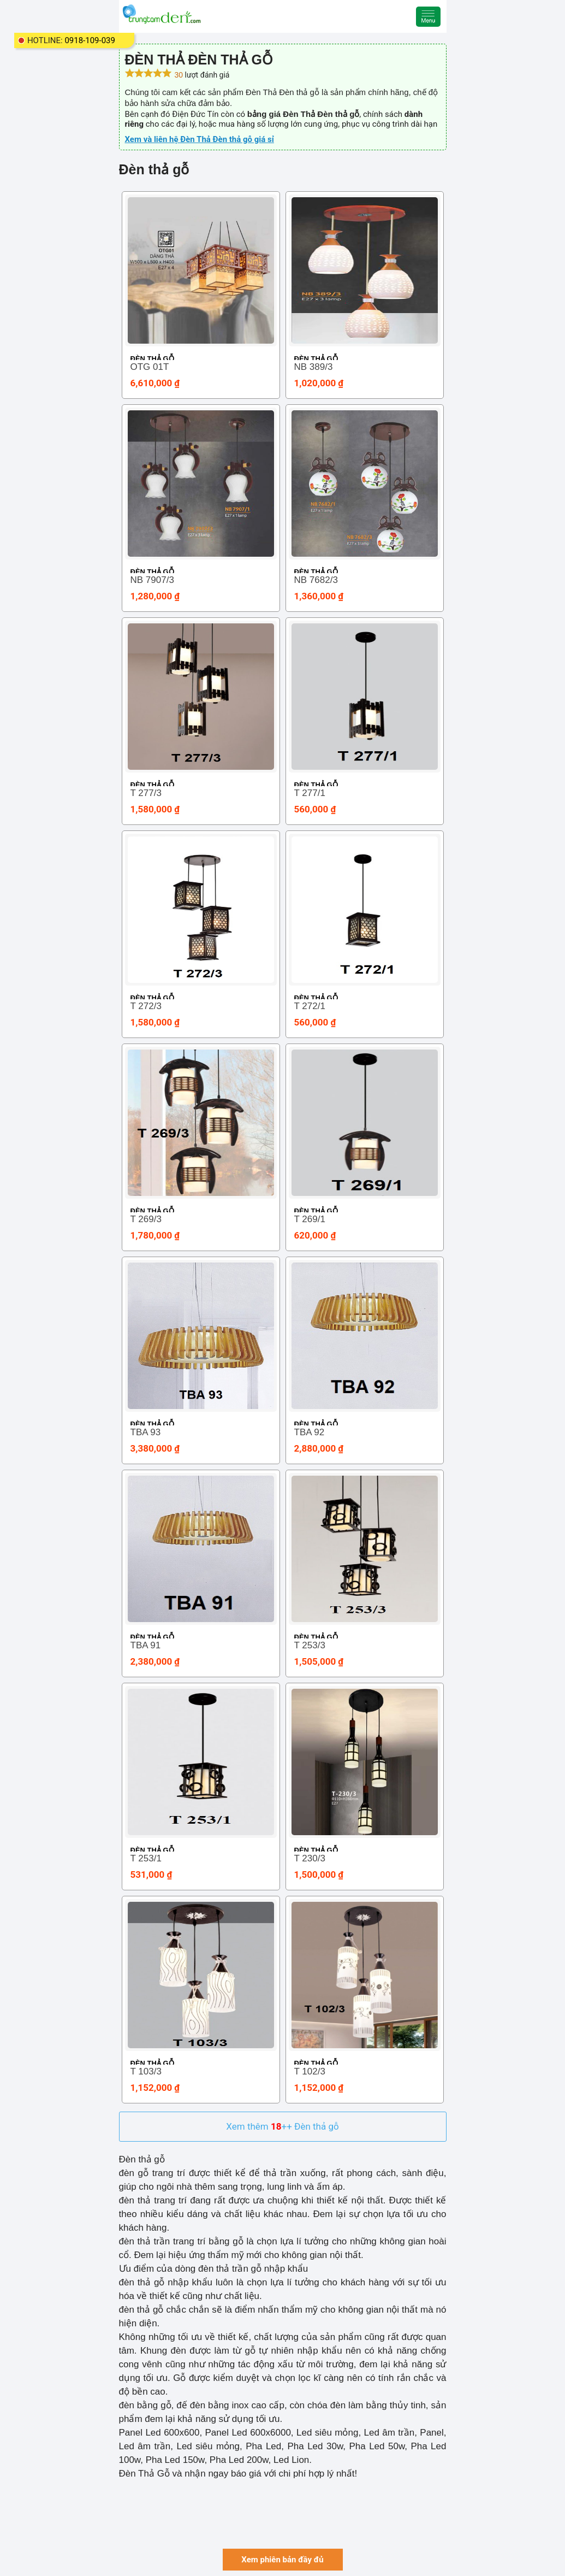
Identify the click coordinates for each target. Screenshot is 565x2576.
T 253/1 (146, 1858)
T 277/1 (309, 793)
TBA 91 (145, 1645)
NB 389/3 (313, 367)
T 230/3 (309, 1858)
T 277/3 (146, 793)
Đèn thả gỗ (152, 359)
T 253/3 (309, 1645)
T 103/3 (146, 2071)
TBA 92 (309, 1432)
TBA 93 (145, 1432)
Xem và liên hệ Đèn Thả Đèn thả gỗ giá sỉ (199, 139)
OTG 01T (149, 367)
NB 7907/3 (152, 580)
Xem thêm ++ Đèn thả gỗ (282, 2126)
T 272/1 (309, 1006)
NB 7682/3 (316, 580)
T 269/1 (309, 1219)
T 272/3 (146, 1006)
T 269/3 (146, 1219)
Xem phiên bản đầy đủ (282, 2560)
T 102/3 (309, 2071)
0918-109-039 (89, 40)
